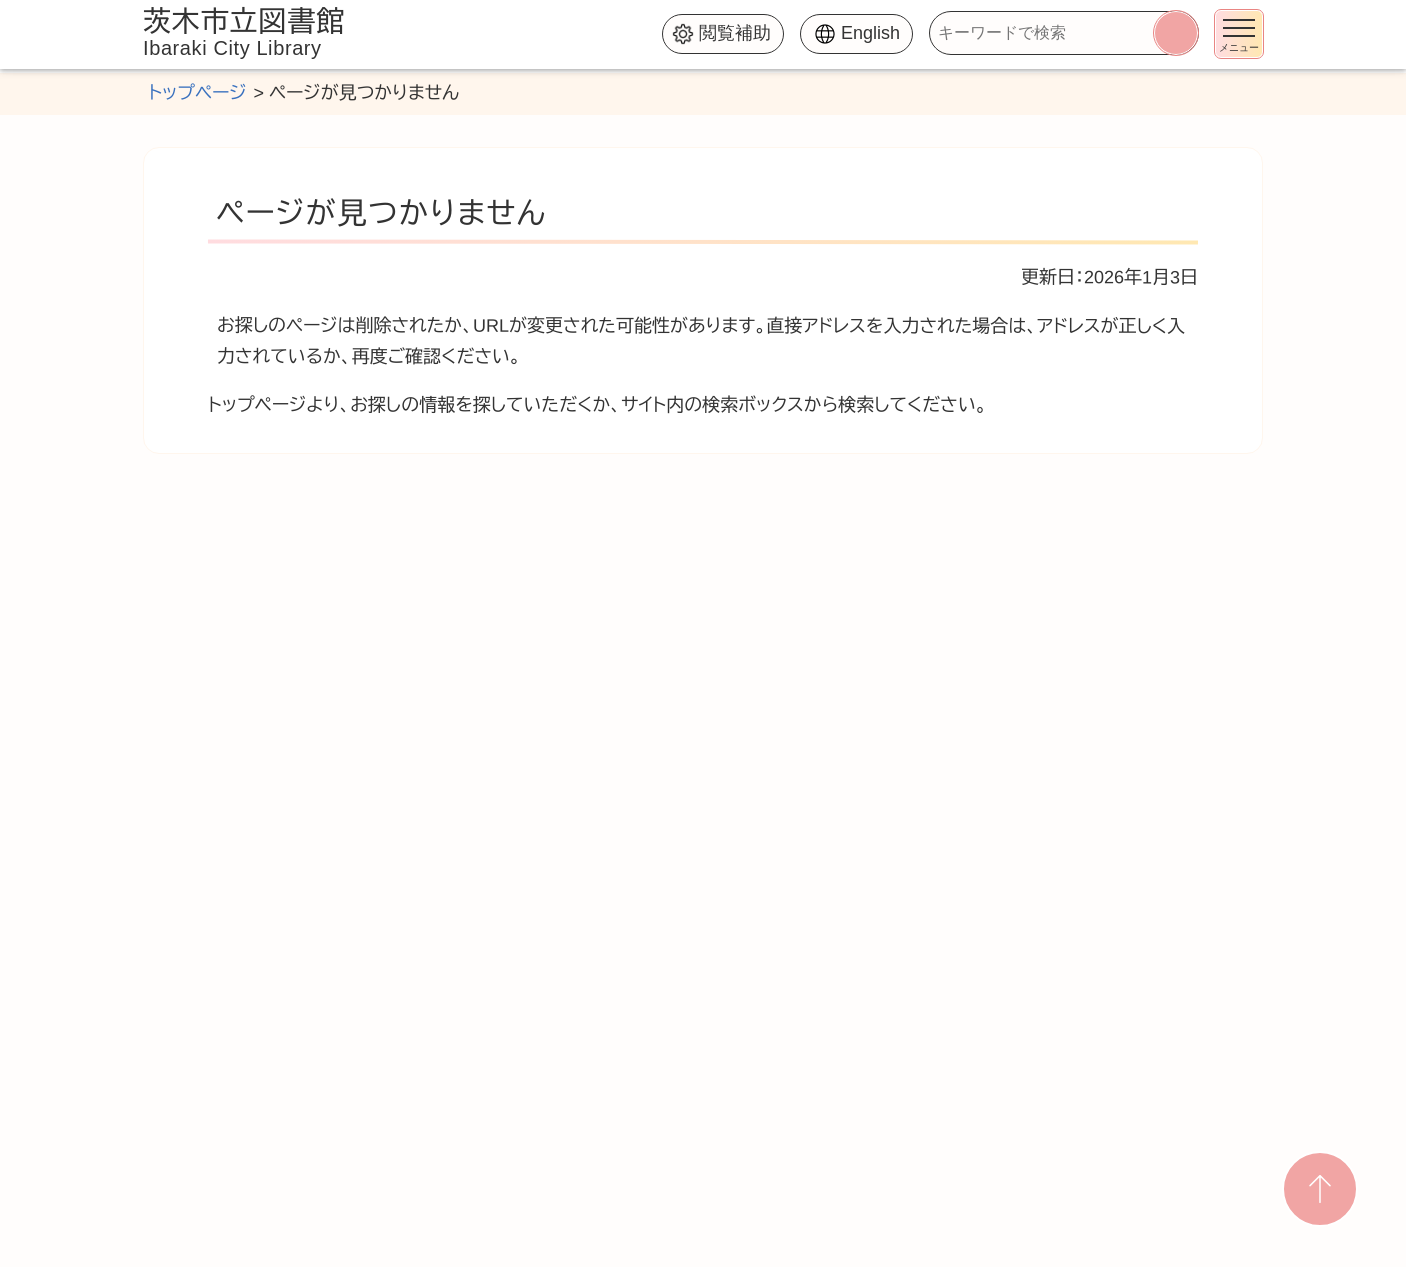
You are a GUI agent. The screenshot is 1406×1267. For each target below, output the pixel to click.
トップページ (197, 93)
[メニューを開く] (1239, 34)
